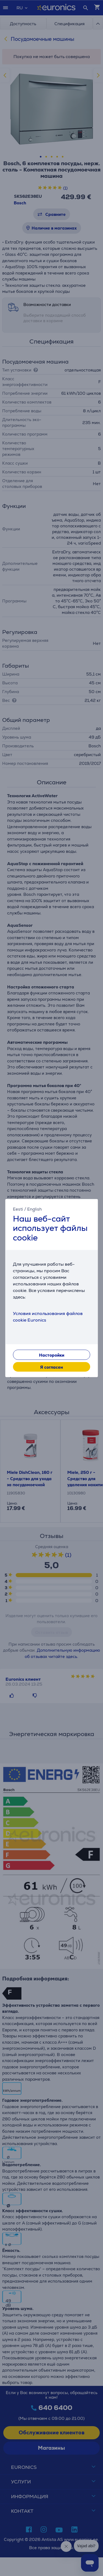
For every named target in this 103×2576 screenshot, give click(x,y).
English (34, 1208)
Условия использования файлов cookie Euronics (48, 1317)
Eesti (18, 1208)
